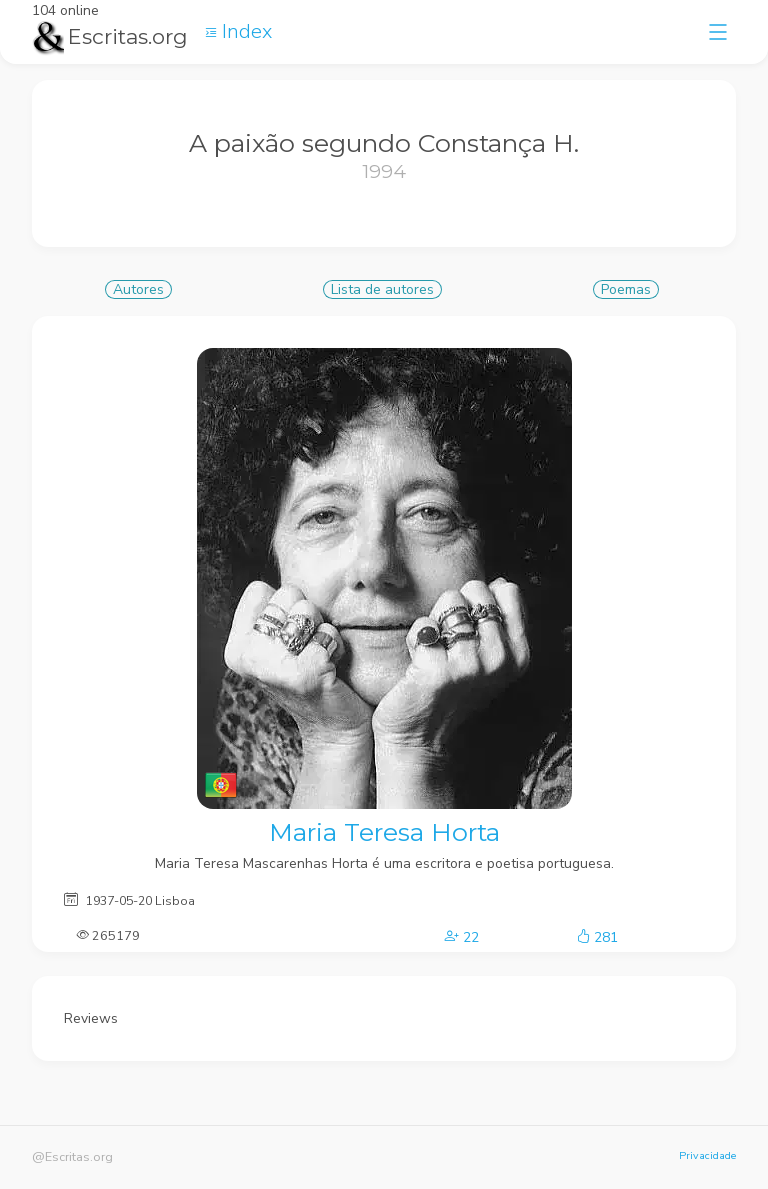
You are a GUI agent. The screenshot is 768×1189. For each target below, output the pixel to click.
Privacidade (707, 1155)
